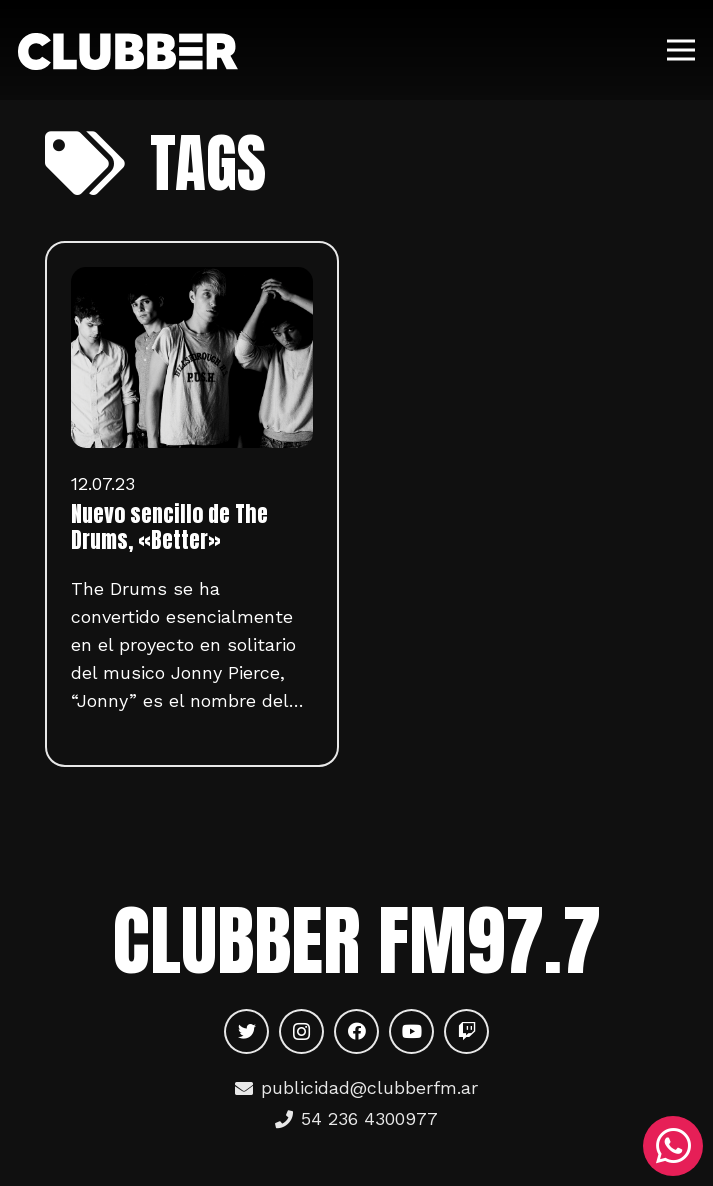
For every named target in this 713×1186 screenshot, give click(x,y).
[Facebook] (356, 1031)
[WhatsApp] (673, 1146)
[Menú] (681, 50)
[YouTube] (411, 1031)
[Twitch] (466, 1031)
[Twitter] (246, 1031)
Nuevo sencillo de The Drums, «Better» (169, 527)
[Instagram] (301, 1031)
